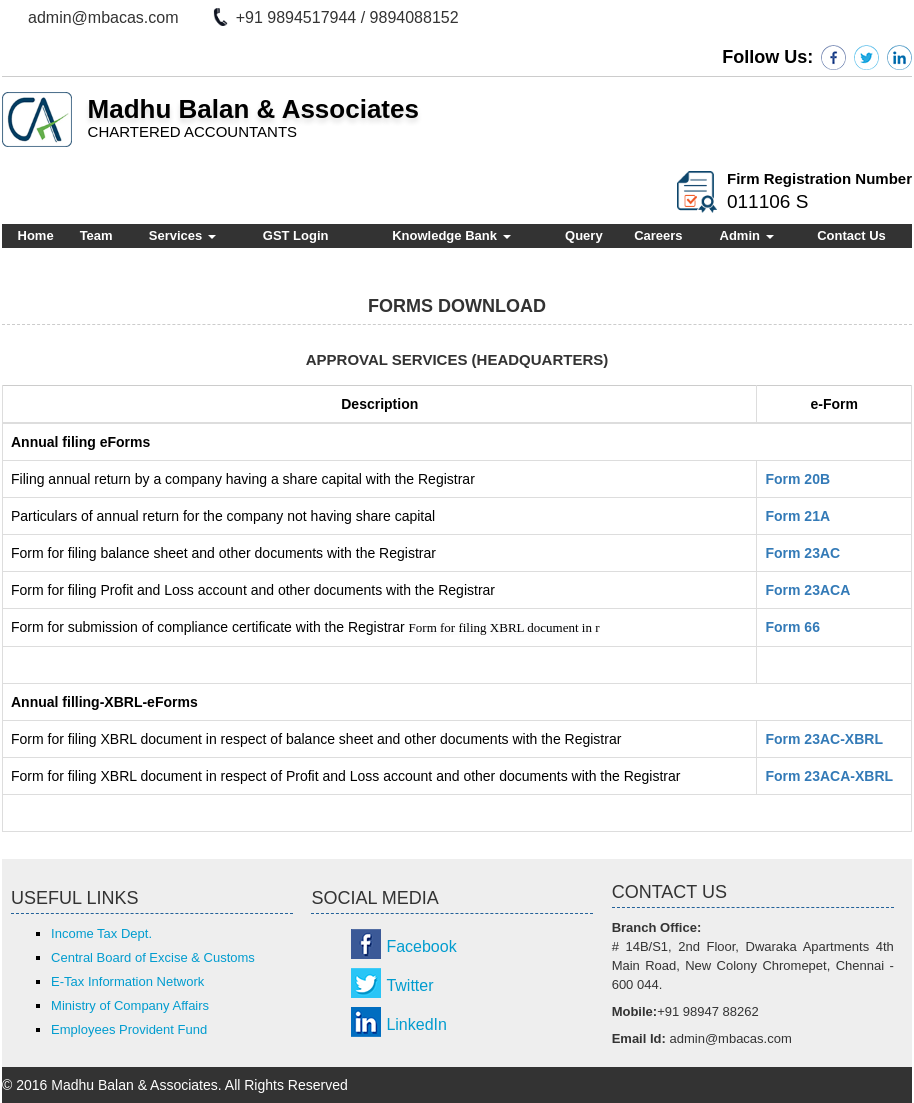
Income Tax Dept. (101, 933)
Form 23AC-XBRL (823, 739)
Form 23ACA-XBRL (829, 776)
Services (182, 235)
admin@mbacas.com (103, 17)
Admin (747, 235)
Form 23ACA (807, 590)
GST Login (296, 235)
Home (36, 235)
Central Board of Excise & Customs (153, 957)
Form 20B (797, 479)
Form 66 (792, 627)
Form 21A (797, 516)
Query (584, 235)
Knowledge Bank (451, 235)
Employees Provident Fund (129, 1029)
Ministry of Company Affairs (130, 1005)
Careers (658, 235)
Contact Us (851, 235)
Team (96, 235)
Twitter (409, 985)
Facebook (421, 946)
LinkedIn (416, 1024)
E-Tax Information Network (127, 981)
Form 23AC (802, 553)
